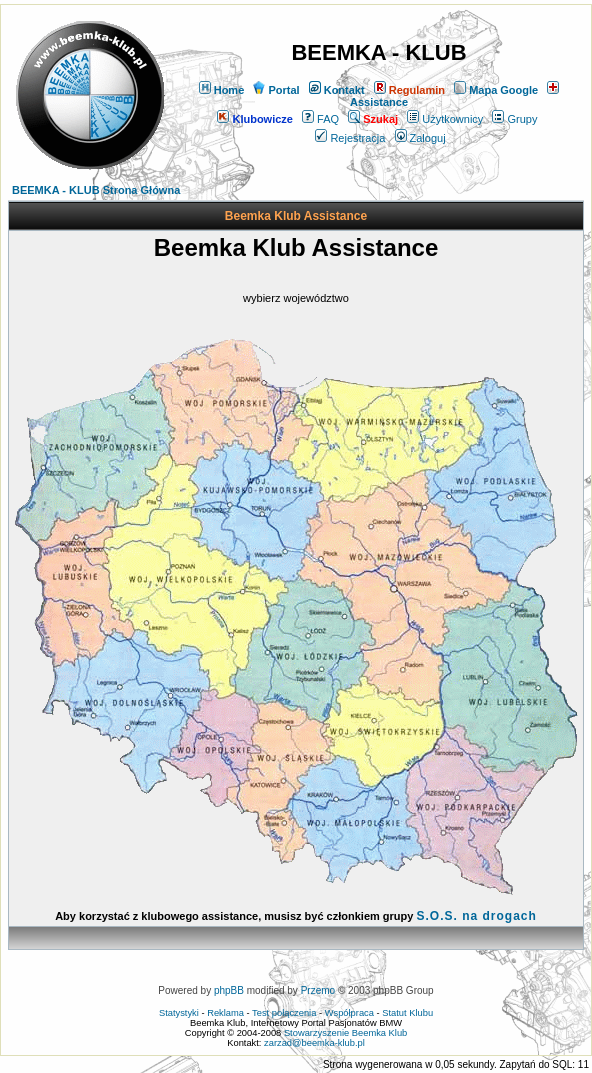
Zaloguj (420, 138)
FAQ (320, 119)
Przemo (318, 990)
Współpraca (349, 1013)
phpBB (229, 990)
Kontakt (337, 90)
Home (222, 90)
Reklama (225, 1013)
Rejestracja (350, 138)
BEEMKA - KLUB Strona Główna (96, 190)
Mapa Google (496, 90)
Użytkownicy (445, 119)
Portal (276, 90)
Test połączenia (284, 1013)
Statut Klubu (407, 1013)
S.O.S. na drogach (476, 916)
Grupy (514, 119)
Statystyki (179, 1013)
